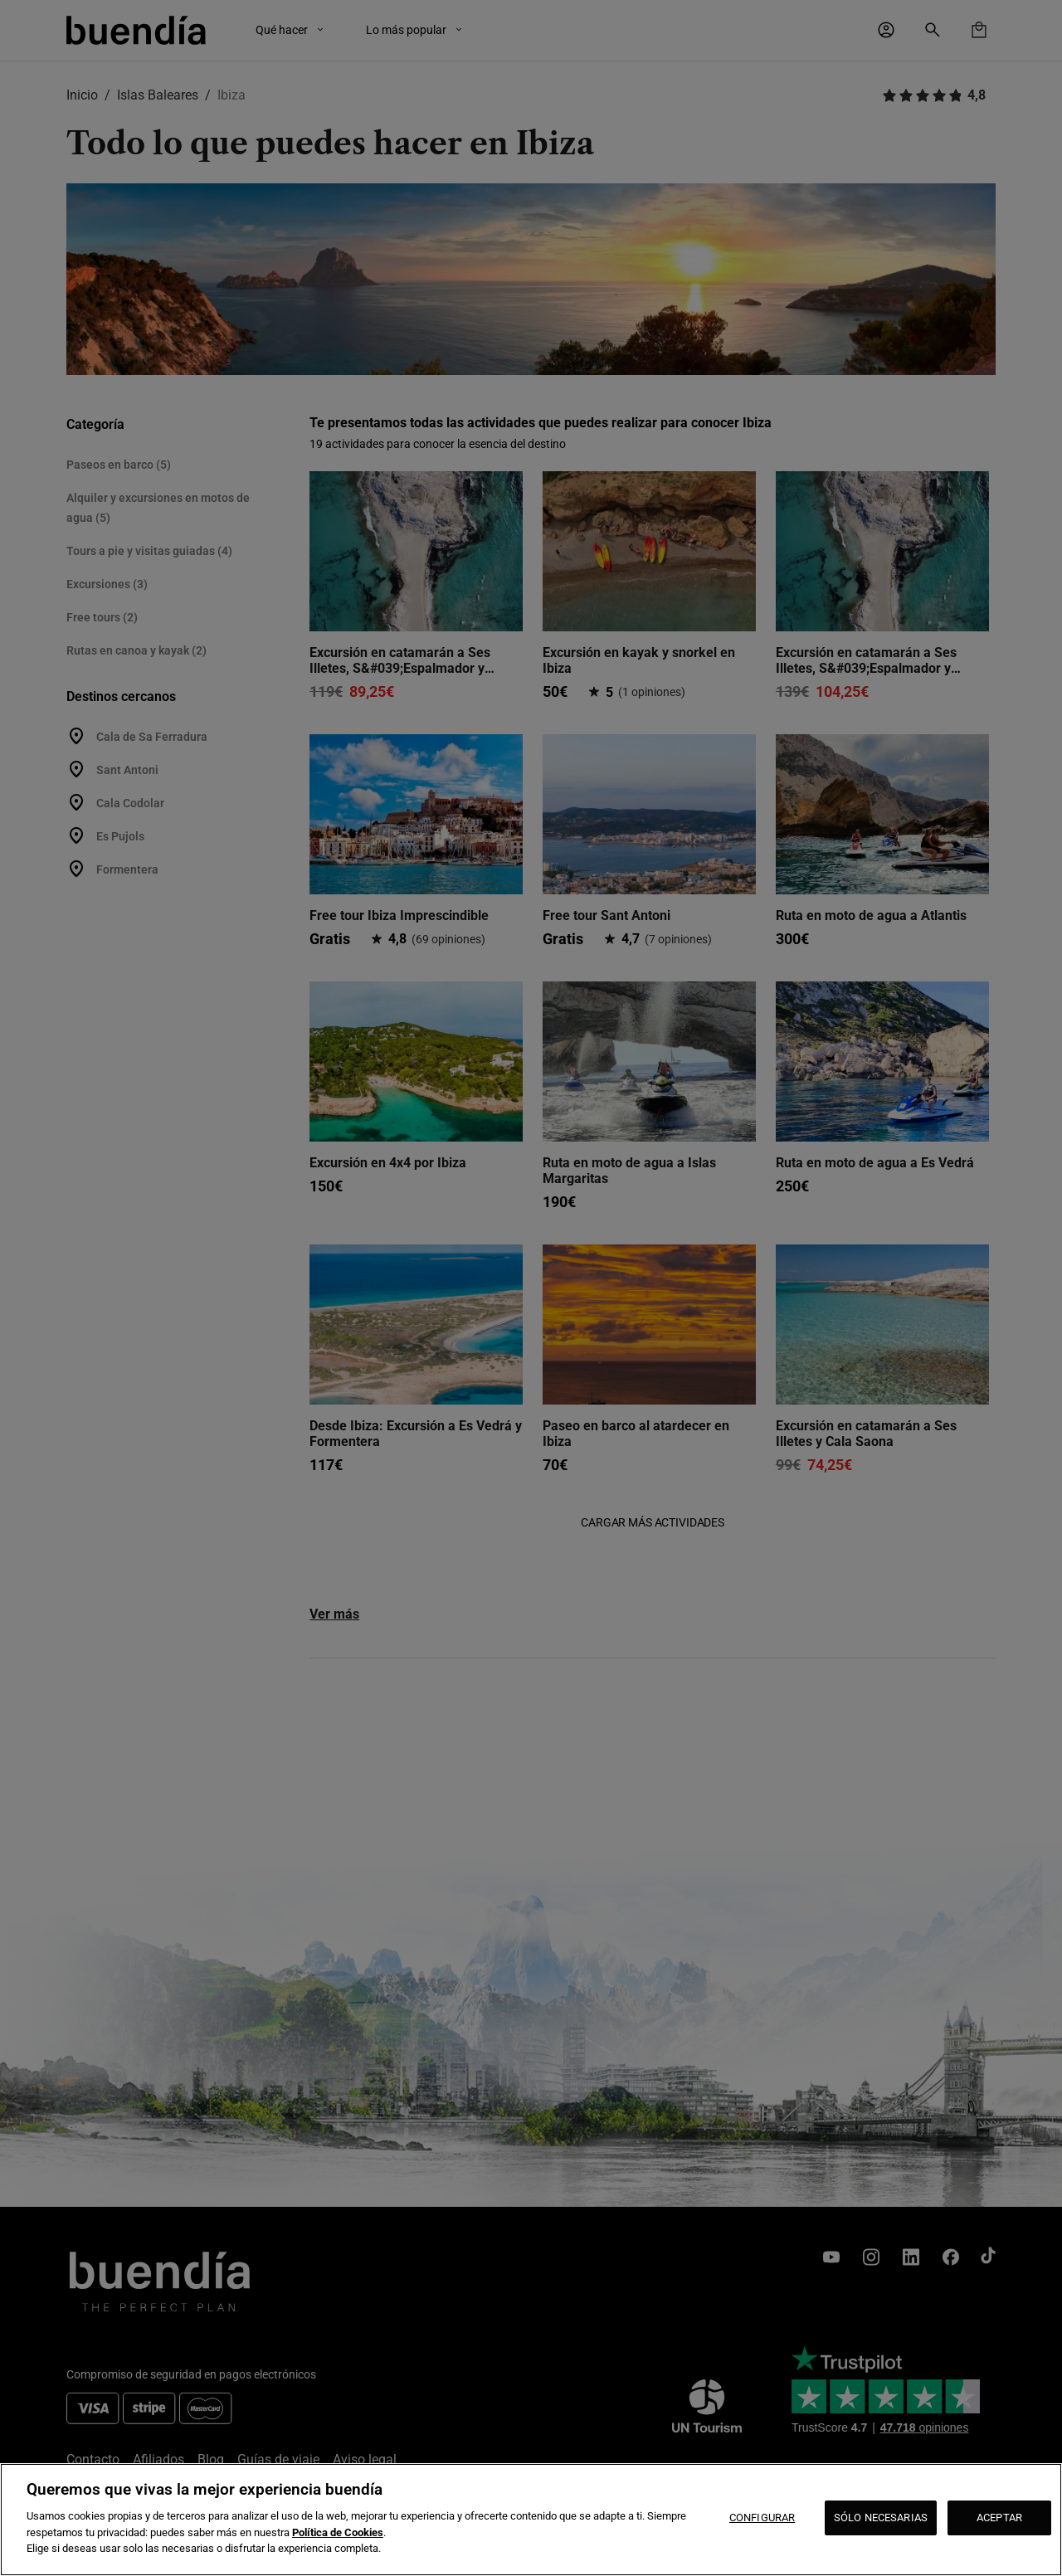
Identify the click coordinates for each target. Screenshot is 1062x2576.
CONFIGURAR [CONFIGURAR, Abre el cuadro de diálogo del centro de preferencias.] (762, 2517)
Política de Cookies (337, 2532)
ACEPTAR (999, 2517)
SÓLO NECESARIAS (881, 2517)
